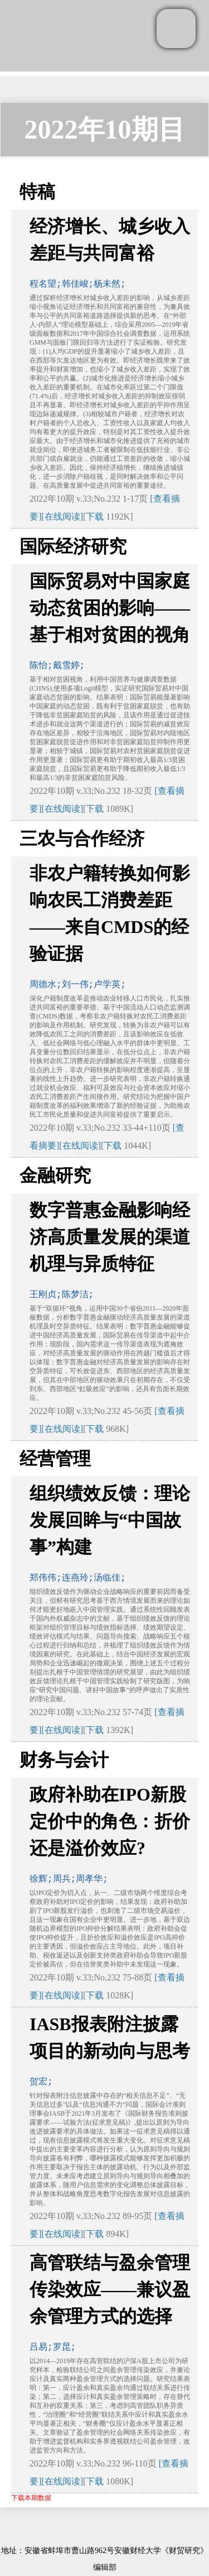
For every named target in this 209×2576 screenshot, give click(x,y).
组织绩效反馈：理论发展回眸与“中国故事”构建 (110, 1520)
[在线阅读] (62, 516)
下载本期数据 (31, 2498)
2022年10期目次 (105, 135)
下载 (95, 516)
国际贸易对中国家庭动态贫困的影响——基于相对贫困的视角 (110, 608)
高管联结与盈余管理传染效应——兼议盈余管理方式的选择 (110, 2289)
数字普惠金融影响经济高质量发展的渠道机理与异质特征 (110, 1237)
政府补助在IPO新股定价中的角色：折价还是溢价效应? (110, 1821)
